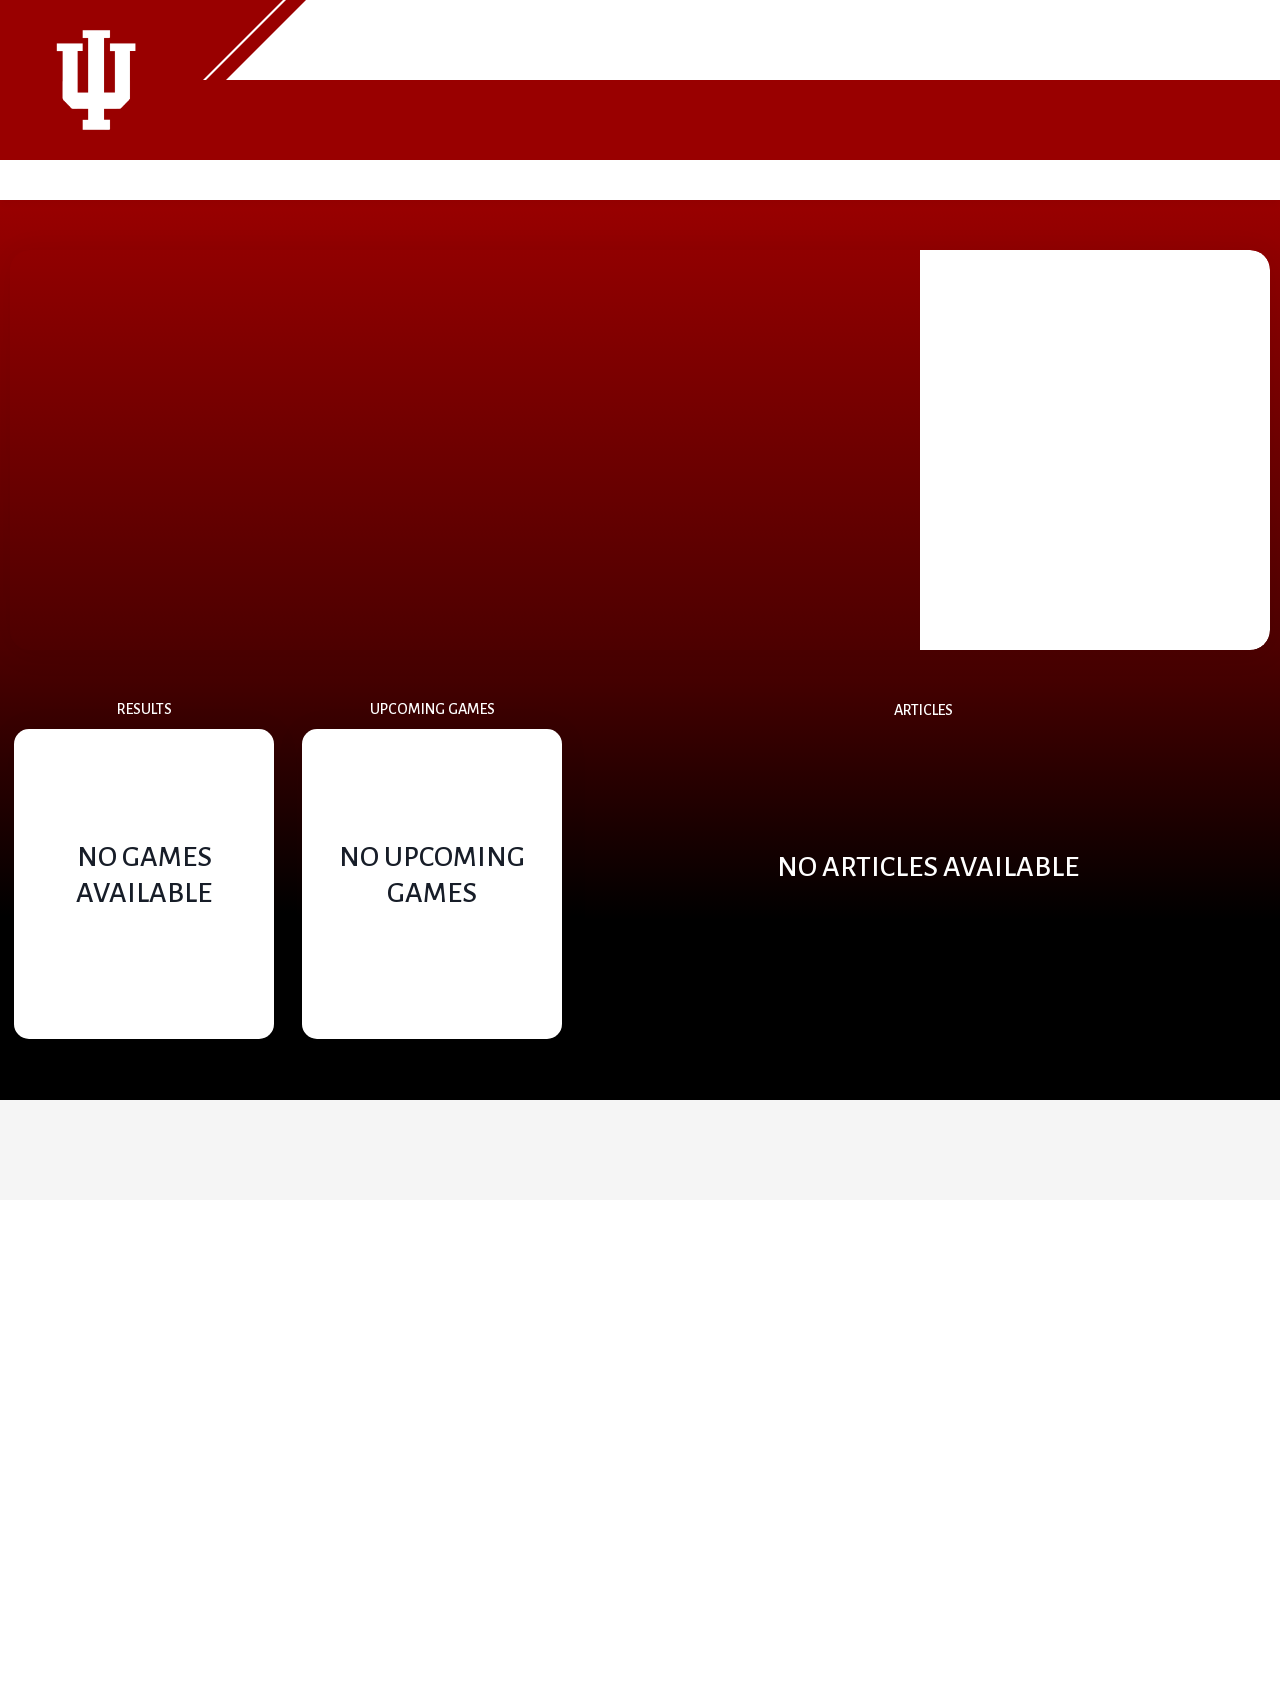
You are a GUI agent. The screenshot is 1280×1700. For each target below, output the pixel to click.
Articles (923, 710)
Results (144, 709)
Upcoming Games (432, 709)
